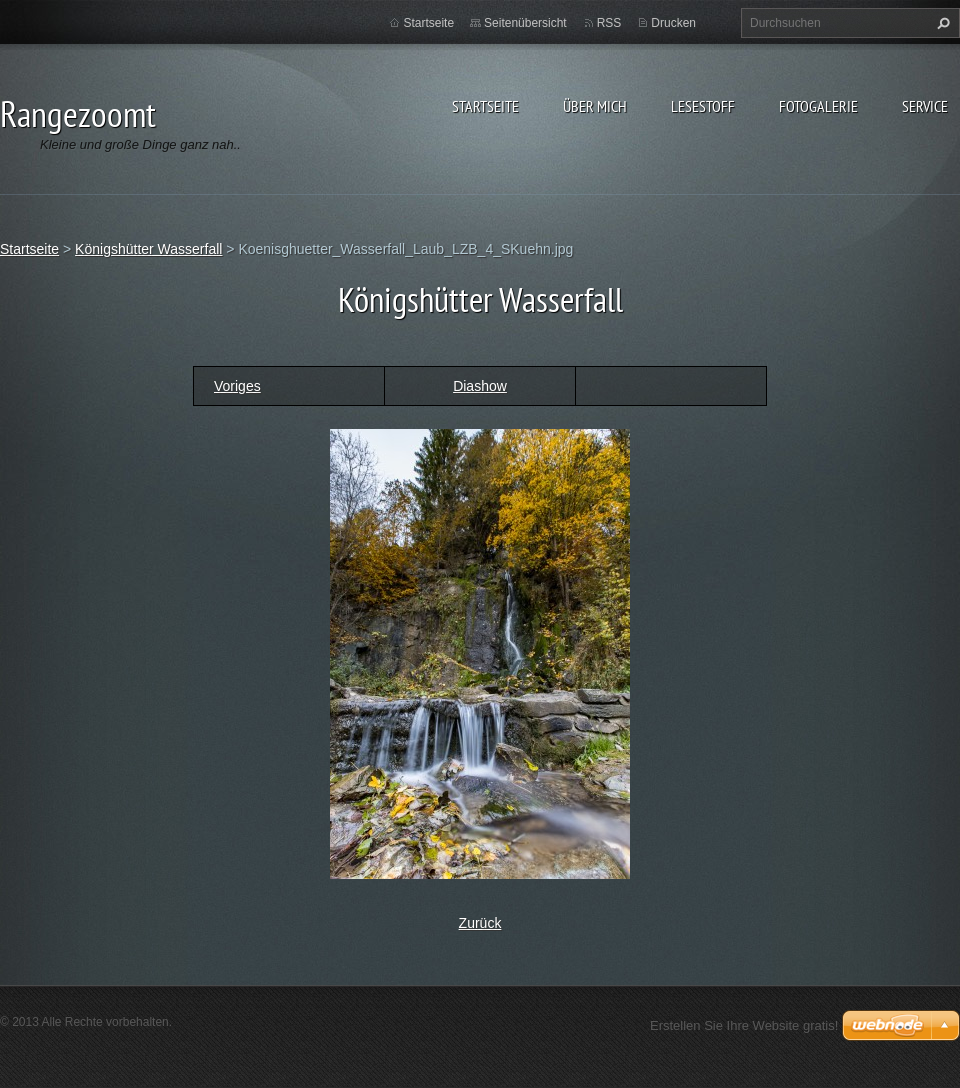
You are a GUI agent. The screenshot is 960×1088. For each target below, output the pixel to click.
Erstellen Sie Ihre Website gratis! (744, 1025)
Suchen (941, 23)
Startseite (485, 106)
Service (925, 106)
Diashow (480, 386)
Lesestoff (703, 106)
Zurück (480, 923)
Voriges (237, 386)
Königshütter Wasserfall (148, 249)
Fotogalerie (818, 106)
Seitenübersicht (525, 23)
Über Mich (595, 106)
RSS (609, 23)
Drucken (673, 23)
